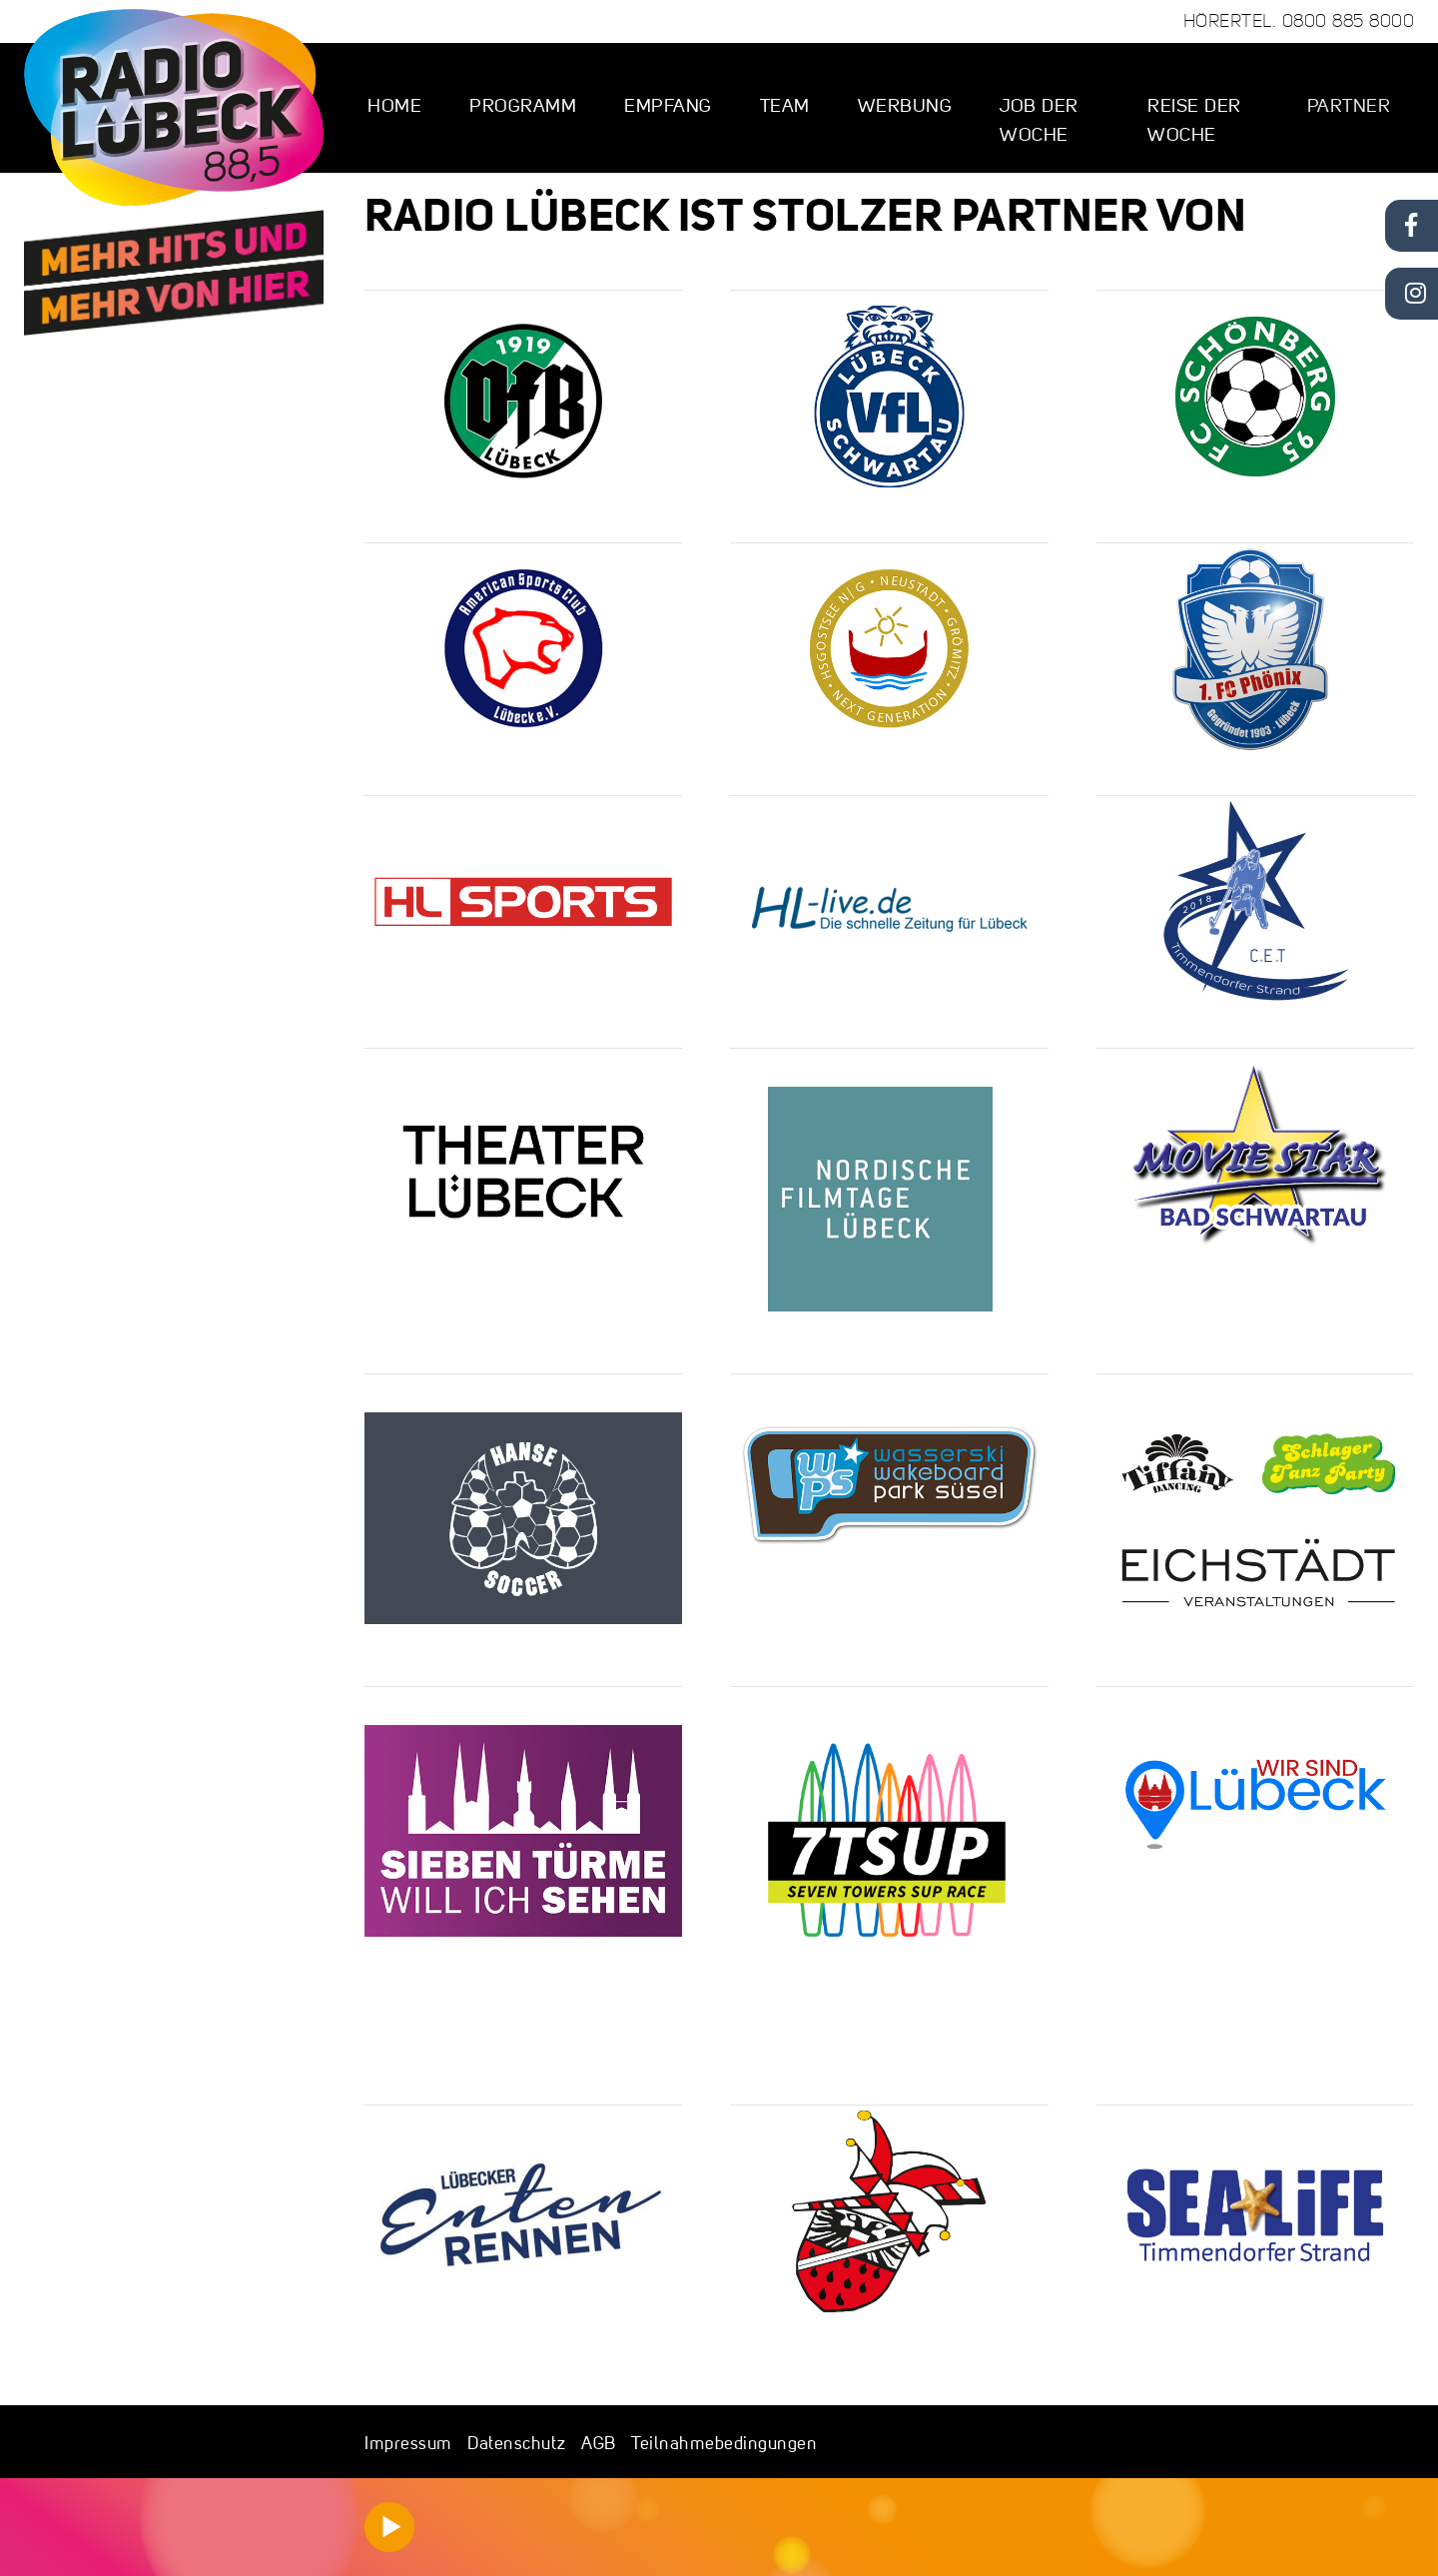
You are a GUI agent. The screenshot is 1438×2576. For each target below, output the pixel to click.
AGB (598, 2442)
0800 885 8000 (1348, 21)
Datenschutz (516, 2442)
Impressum (408, 2442)
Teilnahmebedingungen (724, 2442)
